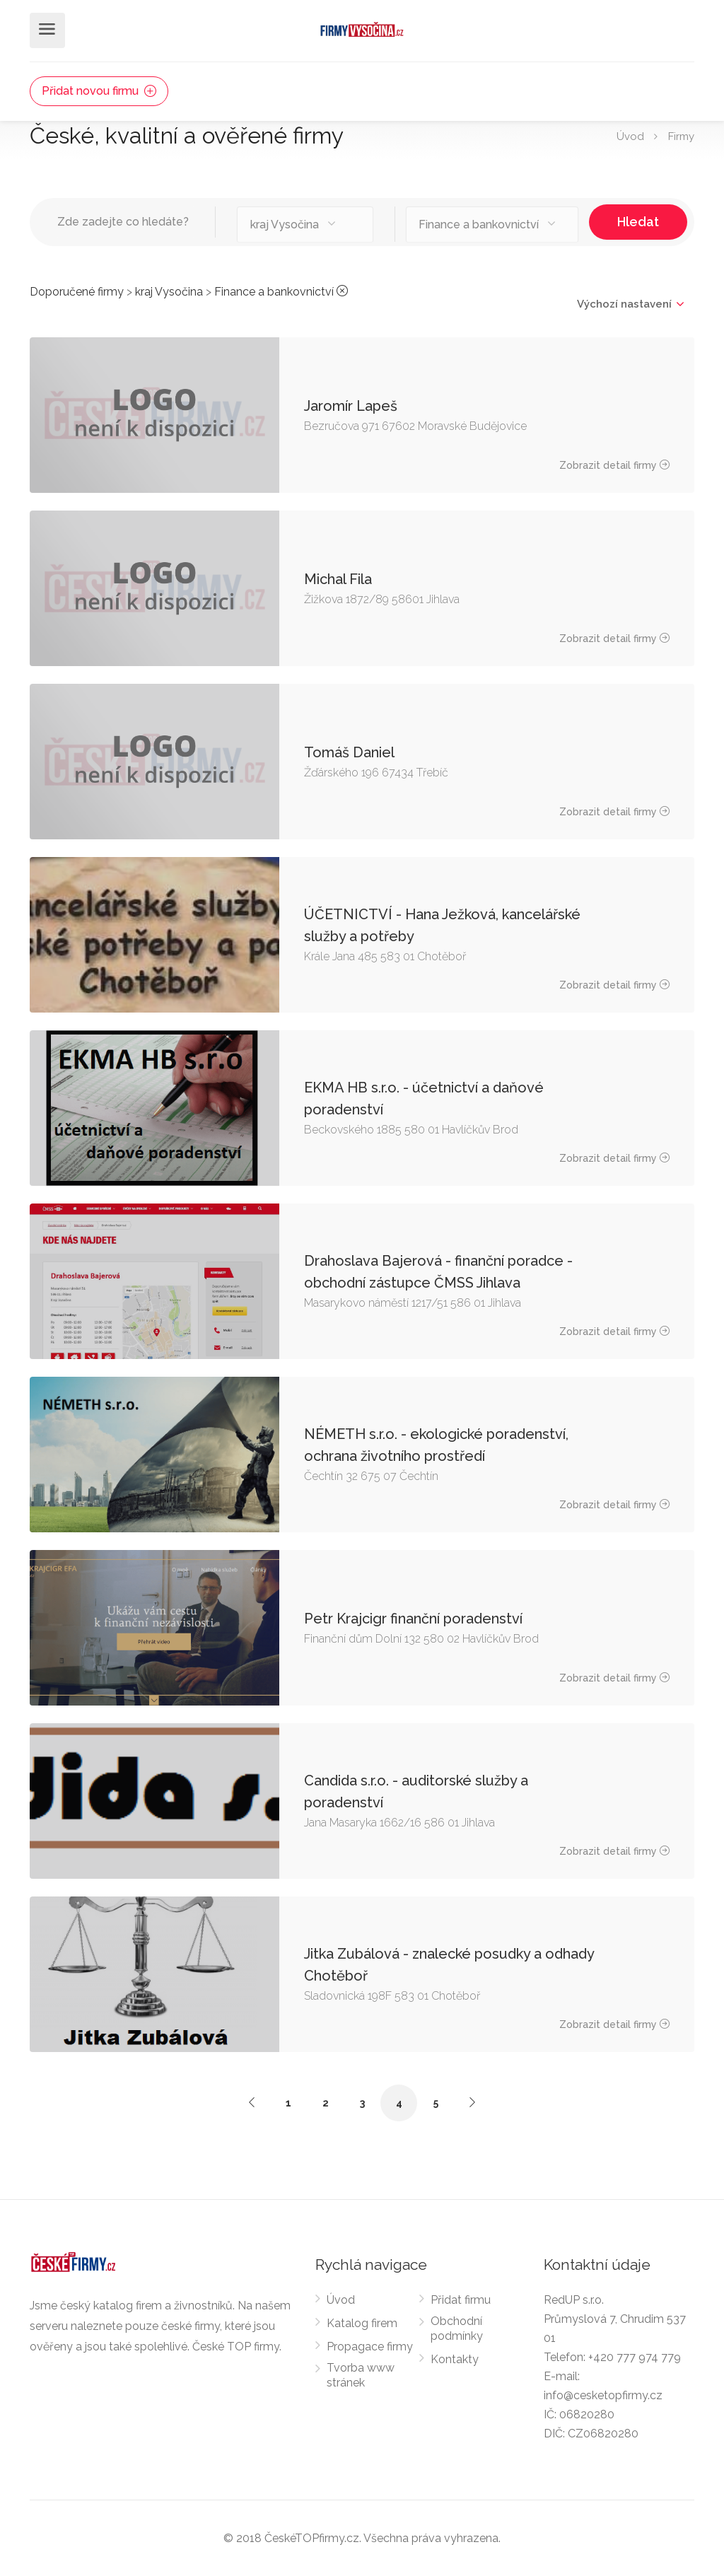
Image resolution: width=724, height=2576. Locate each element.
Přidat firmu (461, 2300)
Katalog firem (362, 2323)
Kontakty (455, 2359)
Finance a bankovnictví (274, 291)
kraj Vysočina (169, 291)
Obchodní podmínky (457, 2328)
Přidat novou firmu (99, 91)
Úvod (630, 136)
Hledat (638, 221)
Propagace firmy (370, 2346)
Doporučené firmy (77, 291)
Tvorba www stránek (361, 2375)
